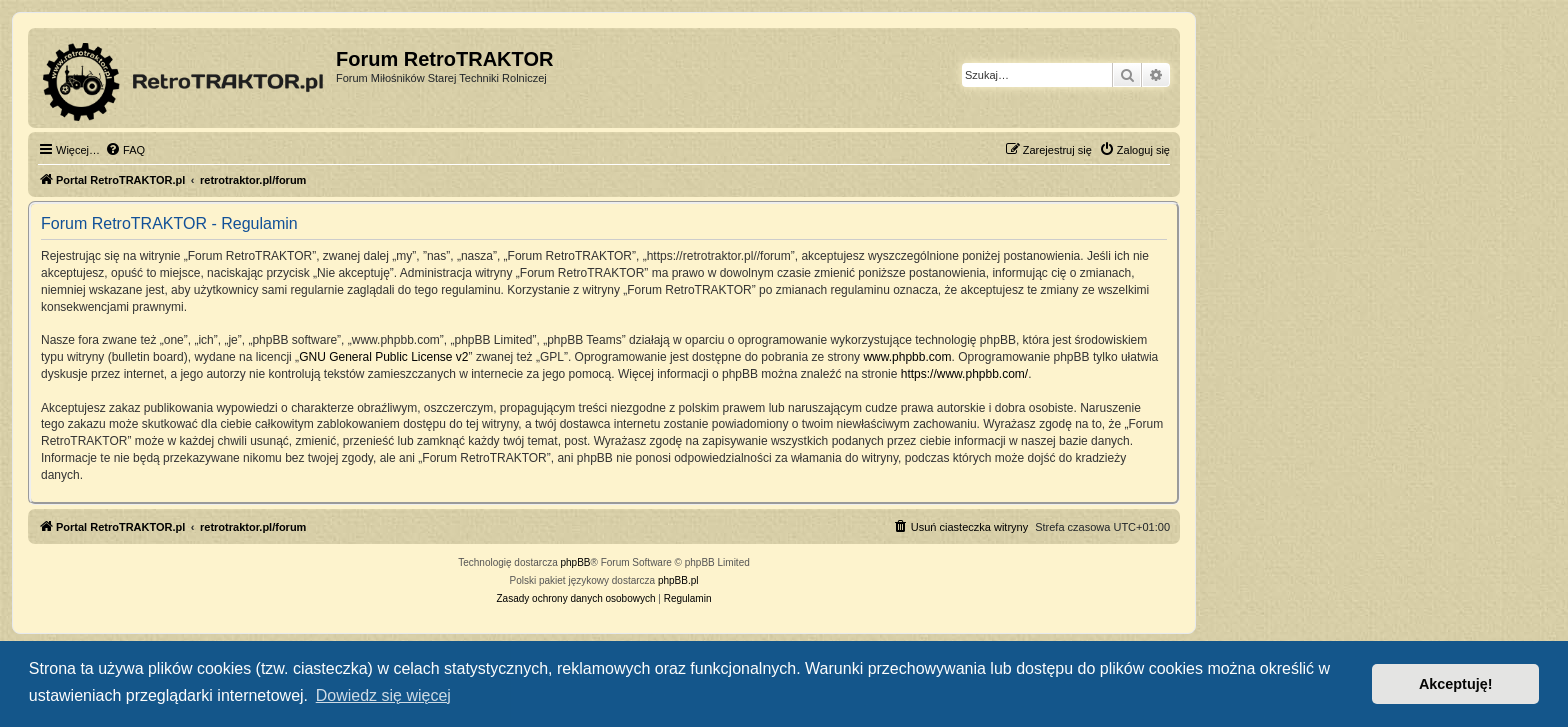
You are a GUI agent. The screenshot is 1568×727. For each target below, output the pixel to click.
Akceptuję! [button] (1456, 684)
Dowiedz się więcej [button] (383, 695)
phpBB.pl (678, 580)
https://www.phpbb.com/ (964, 374)
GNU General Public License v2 (383, 357)
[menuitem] (125, 150)
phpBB (576, 562)
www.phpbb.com (907, 357)
